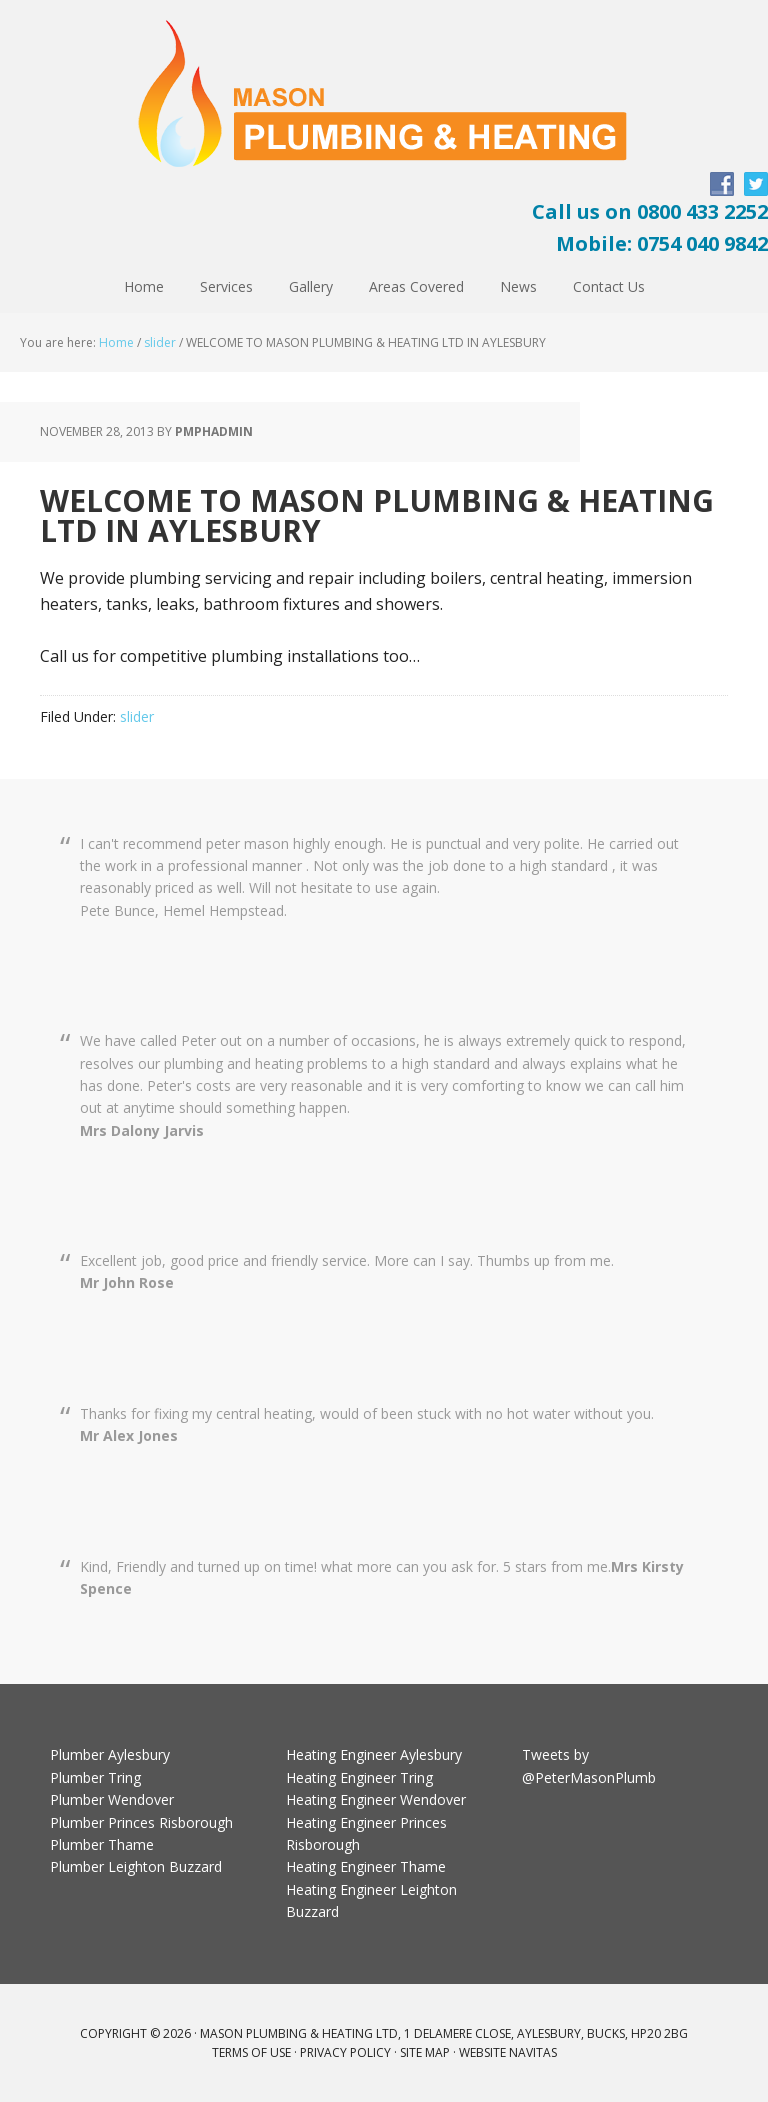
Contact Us (609, 286)
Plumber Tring (95, 1777)
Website (482, 2052)
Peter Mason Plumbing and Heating (384, 93)
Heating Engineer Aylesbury (374, 1754)
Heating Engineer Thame (366, 1866)
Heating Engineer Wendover (376, 1799)
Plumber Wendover (112, 1799)
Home (144, 286)
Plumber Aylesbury (110, 1754)
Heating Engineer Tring (359, 1777)
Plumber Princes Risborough (141, 1822)
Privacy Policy (345, 2052)
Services (226, 286)
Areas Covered (416, 286)
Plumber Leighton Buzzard (136, 1866)
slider (160, 342)
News (518, 286)
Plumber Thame (102, 1844)
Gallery (311, 286)
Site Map (425, 2052)
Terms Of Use (251, 2052)
